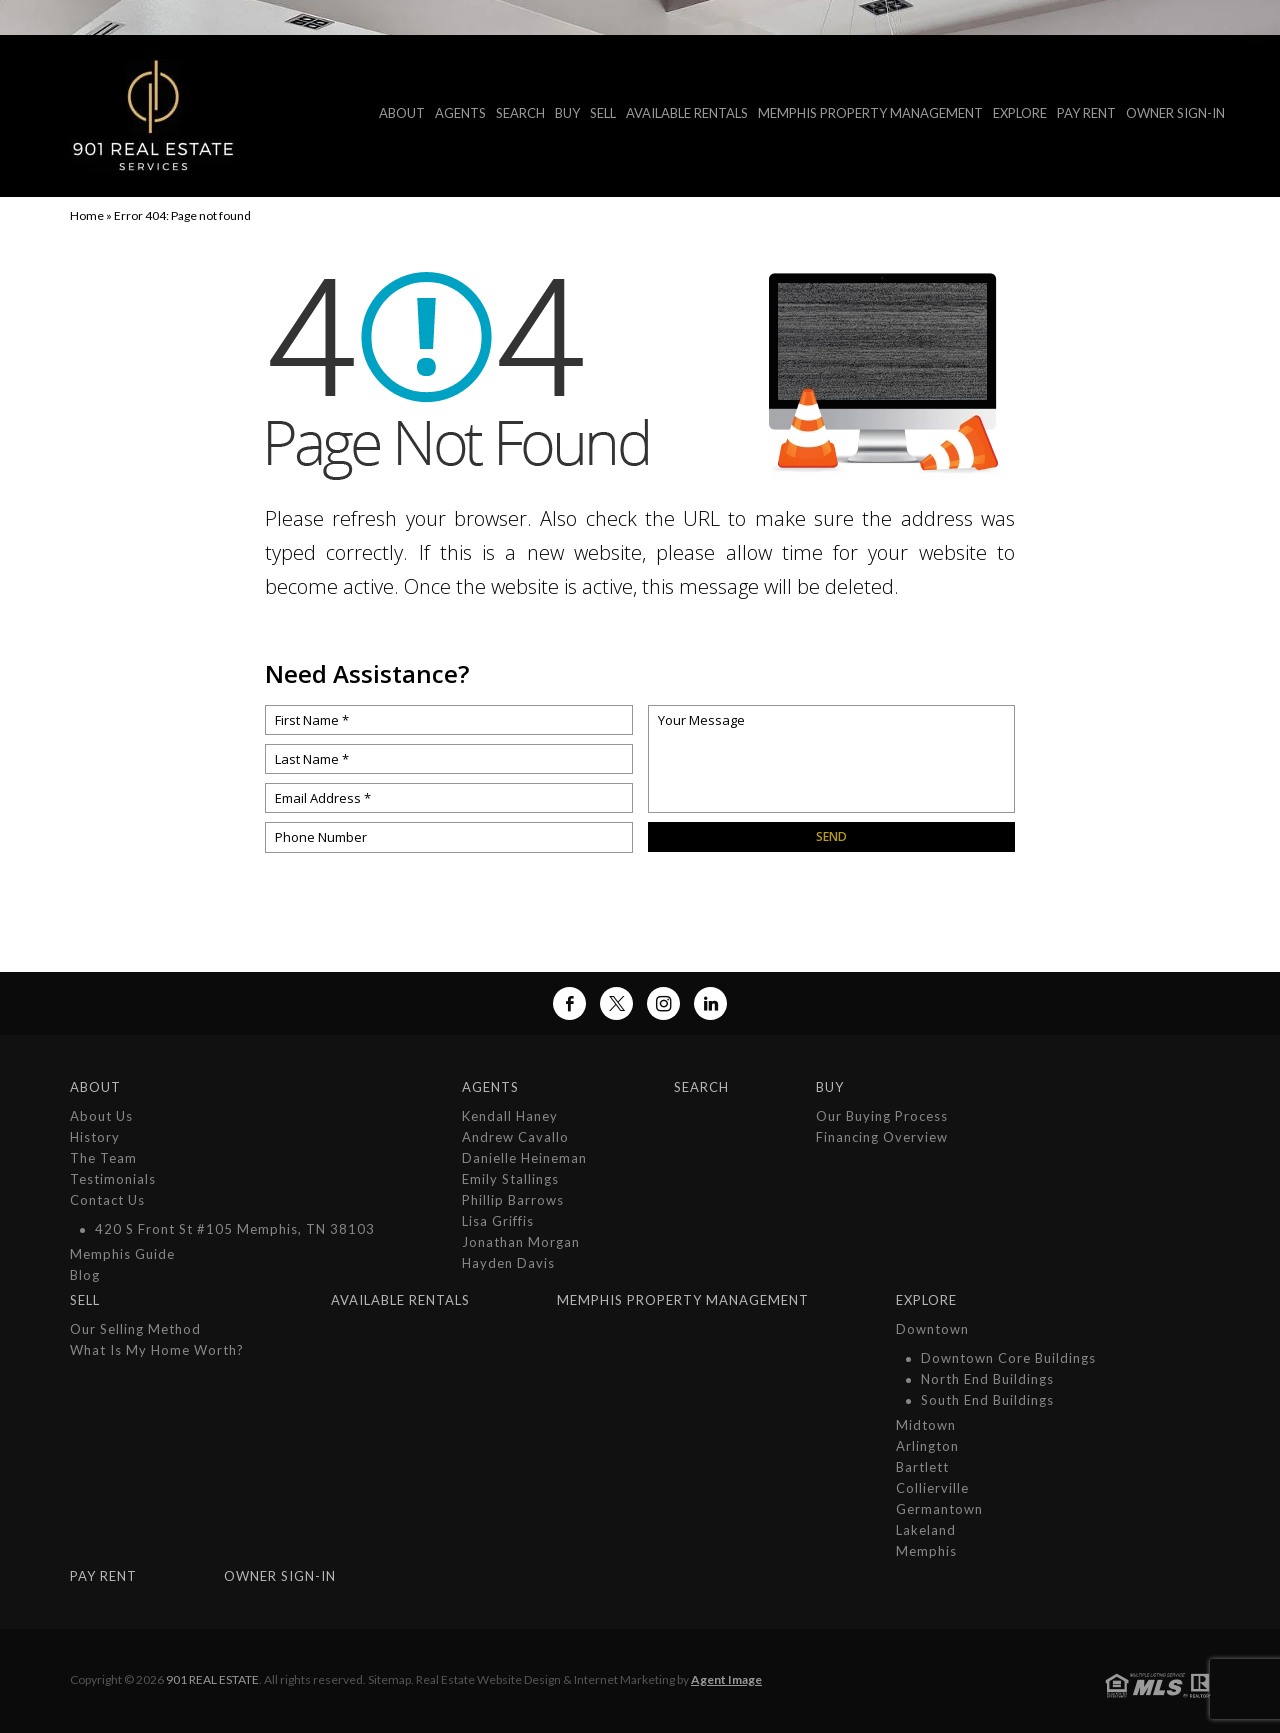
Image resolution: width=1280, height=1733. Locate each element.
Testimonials (113, 1179)
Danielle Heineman (524, 1158)
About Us (101, 1116)
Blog (85, 1275)
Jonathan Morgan (521, 1242)
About (402, 113)
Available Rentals (687, 113)
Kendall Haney (510, 1116)
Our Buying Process (882, 1116)
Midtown (926, 1425)
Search (520, 113)
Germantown (939, 1509)
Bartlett (922, 1467)
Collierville (932, 1488)
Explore (1020, 113)
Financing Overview (882, 1137)
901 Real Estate (212, 1679)
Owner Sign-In (1175, 113)
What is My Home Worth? (157, 1350)
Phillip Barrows (513, 1200)
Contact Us (107, 1200)
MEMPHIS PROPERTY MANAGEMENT (870, 113)
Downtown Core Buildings (1008, 1358)
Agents (460, 113)
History (95, 1137)
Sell (603, 113)
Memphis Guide (122, 1254)
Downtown (932, 1329)
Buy (567, 113)
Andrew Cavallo (515, 1137)
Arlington (927, 1446)
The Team (103, 1158)
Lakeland (926, 1530)
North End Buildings (987, 1379)
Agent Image (726, 1679)
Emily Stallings (510, 1179)
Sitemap (389, 1679)
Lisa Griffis (498, 1221)
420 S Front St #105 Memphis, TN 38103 (235, 1229)
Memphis (926, 1551)
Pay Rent (1086, 113)
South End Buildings (987, 1400)
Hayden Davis (508, 1263)
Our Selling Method (135, 1329)
